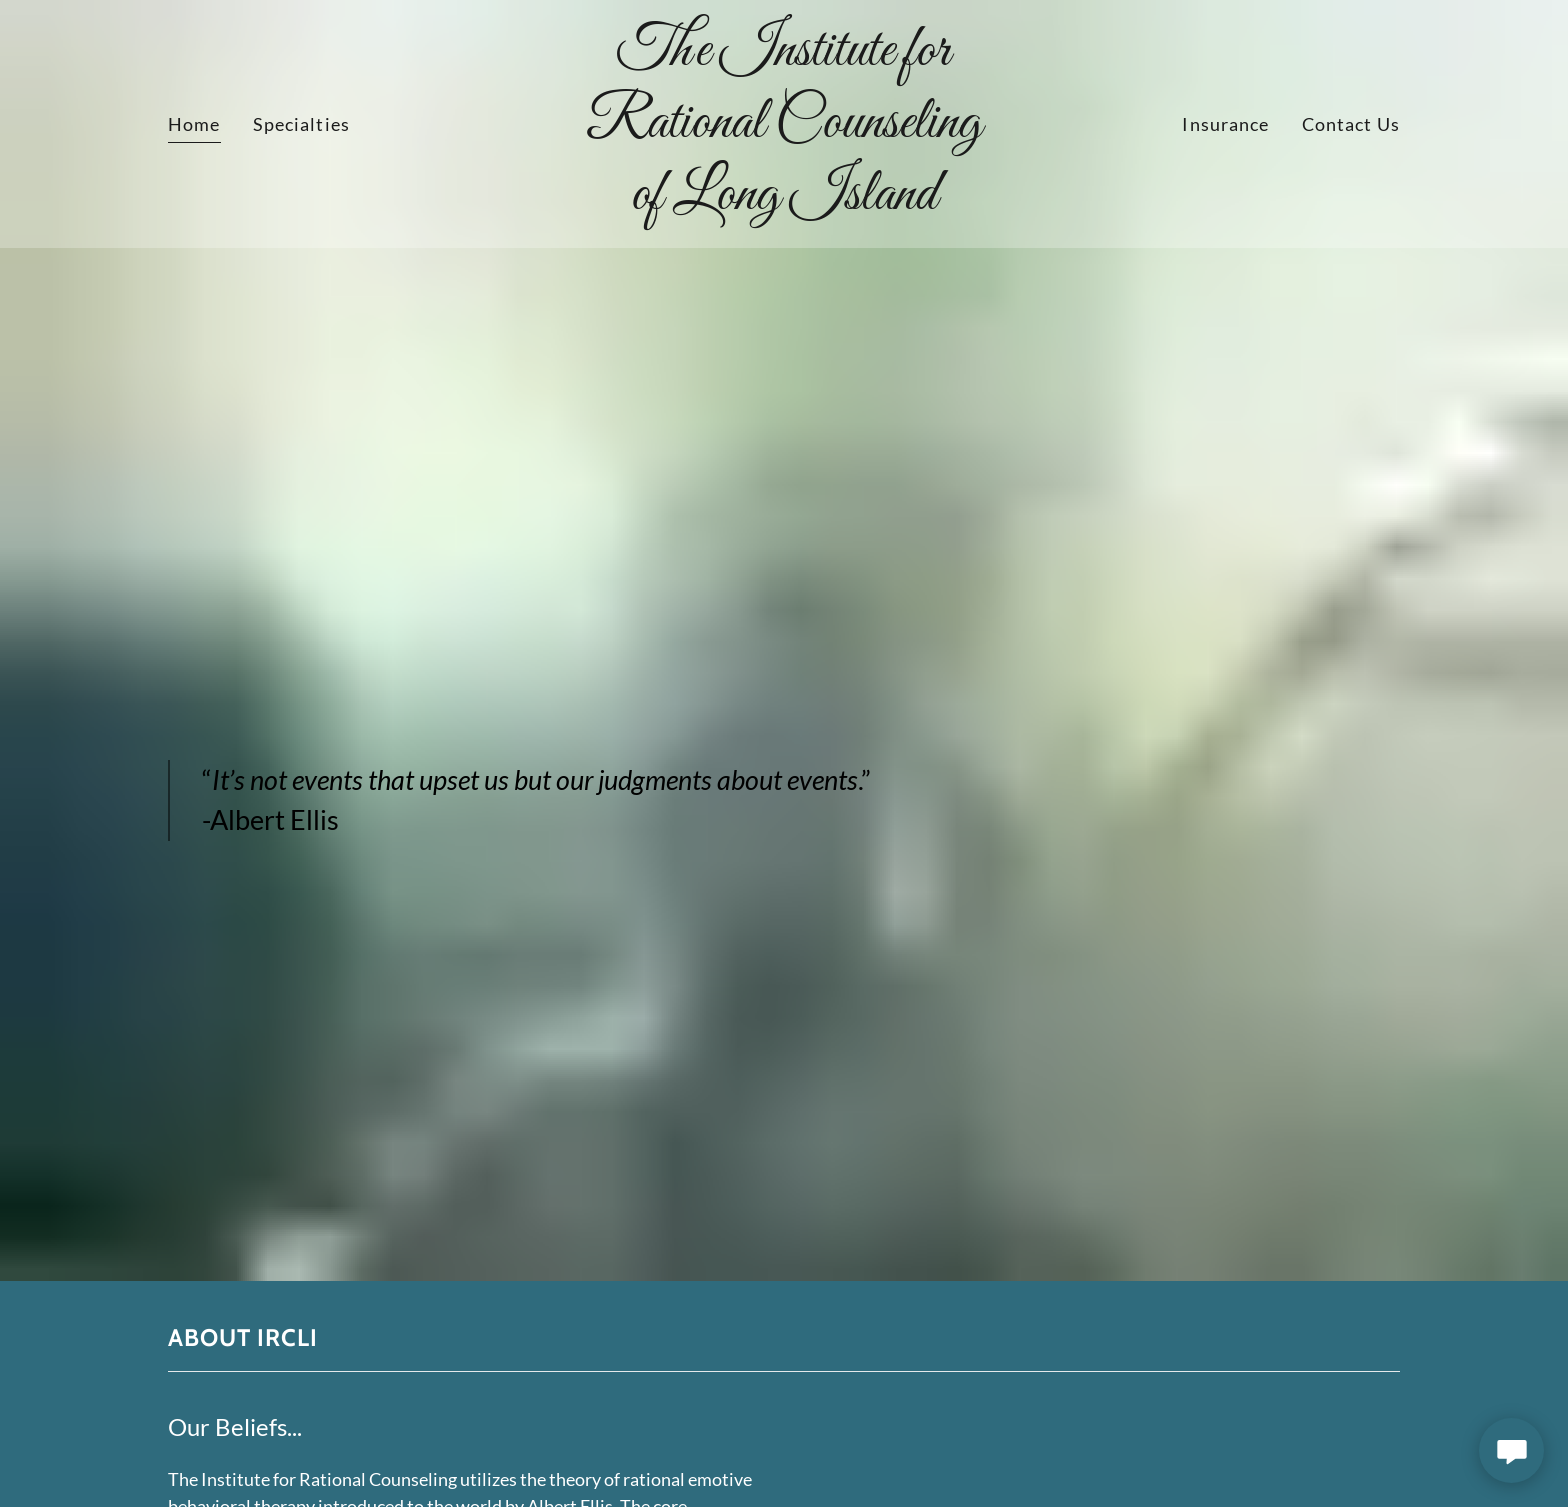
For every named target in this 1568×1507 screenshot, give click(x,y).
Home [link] (194, 124)
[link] (784, 202)
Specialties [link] (301, 124)
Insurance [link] (1225, 124)
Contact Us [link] (1351, 124)
